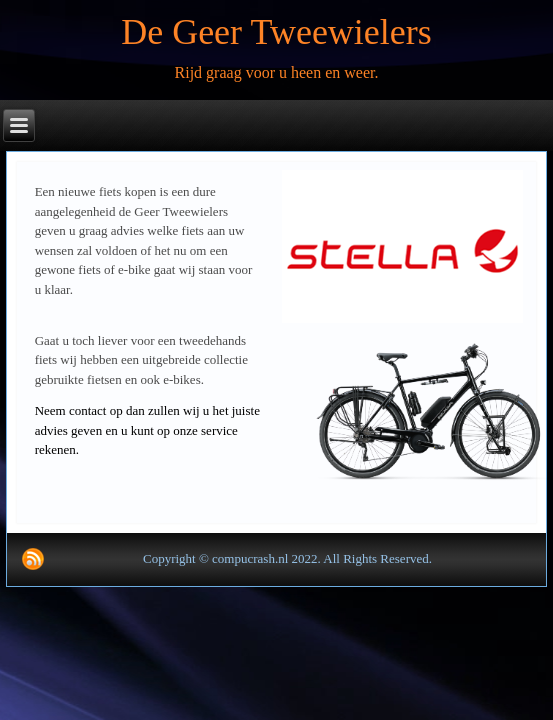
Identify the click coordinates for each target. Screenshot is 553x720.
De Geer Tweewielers (276, 32)
